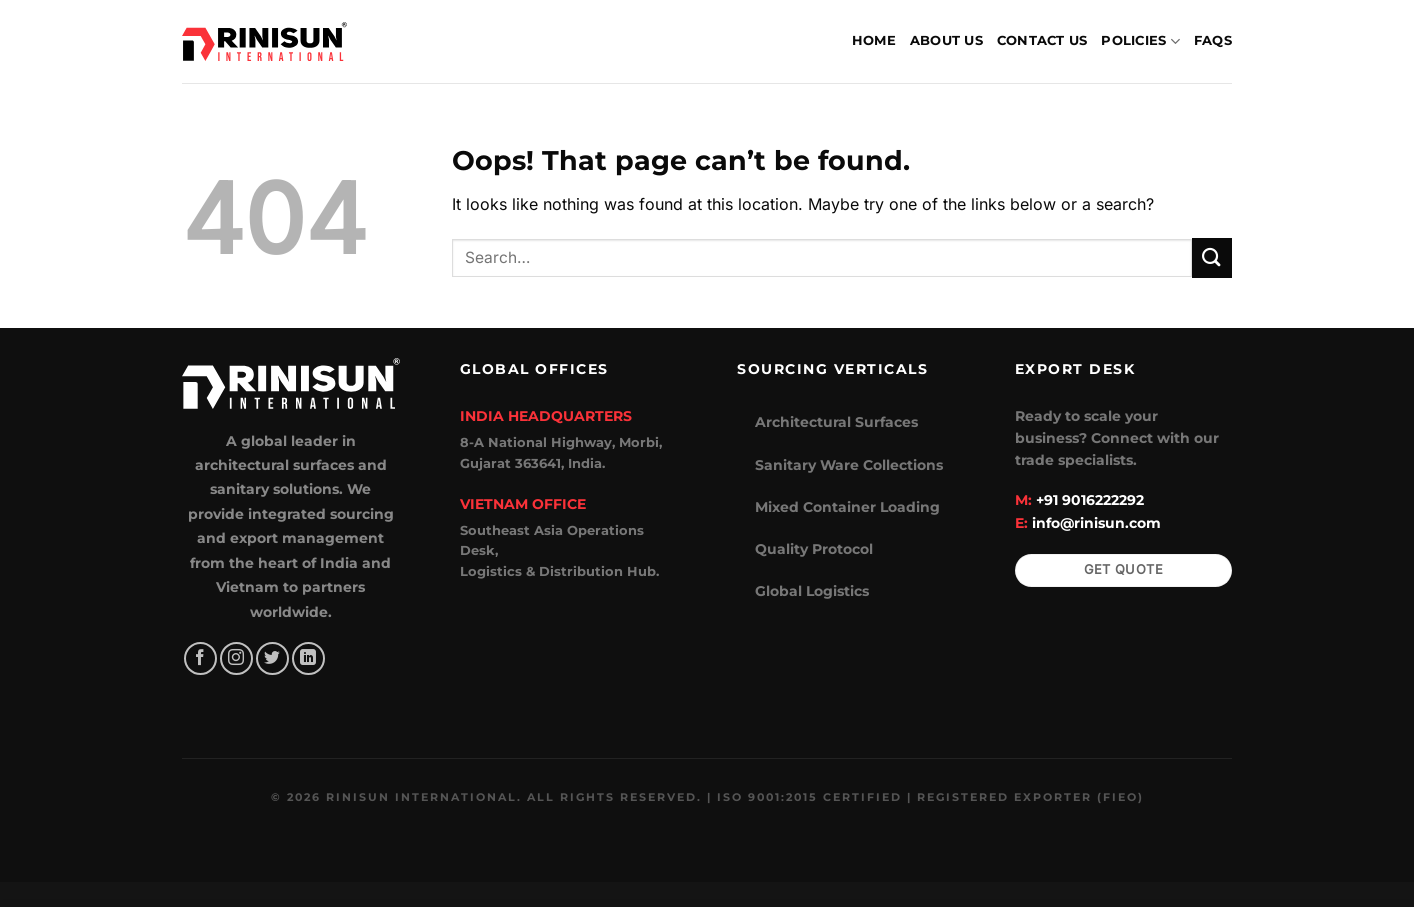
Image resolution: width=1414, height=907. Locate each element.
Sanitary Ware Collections (849, 465)
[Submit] (1212, 257)
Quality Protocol (814, 549)
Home (874, 40)
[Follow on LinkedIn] (308, 658)
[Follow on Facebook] (200, 658)
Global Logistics (812, 591)
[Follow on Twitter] (272, 658)
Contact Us (1042, 40)
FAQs (1213, 40)
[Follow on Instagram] (236, 658)
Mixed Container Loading (847, 507)
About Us (946, 40)
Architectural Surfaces (836, 422)
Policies (1140, 41)
